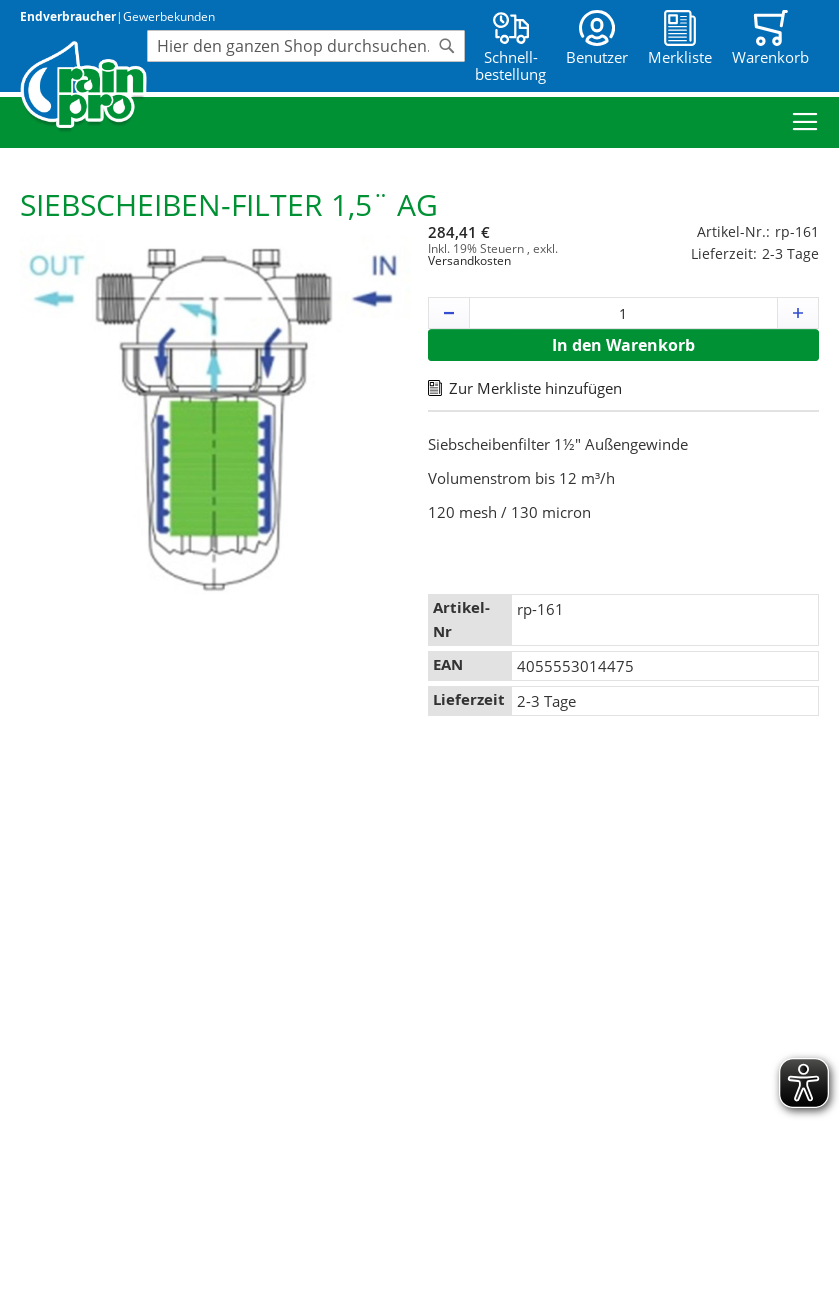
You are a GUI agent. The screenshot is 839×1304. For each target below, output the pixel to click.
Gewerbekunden (169, 16)
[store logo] (83, 87)
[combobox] (306, 46)
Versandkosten (469, 260)
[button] (449, 313)
